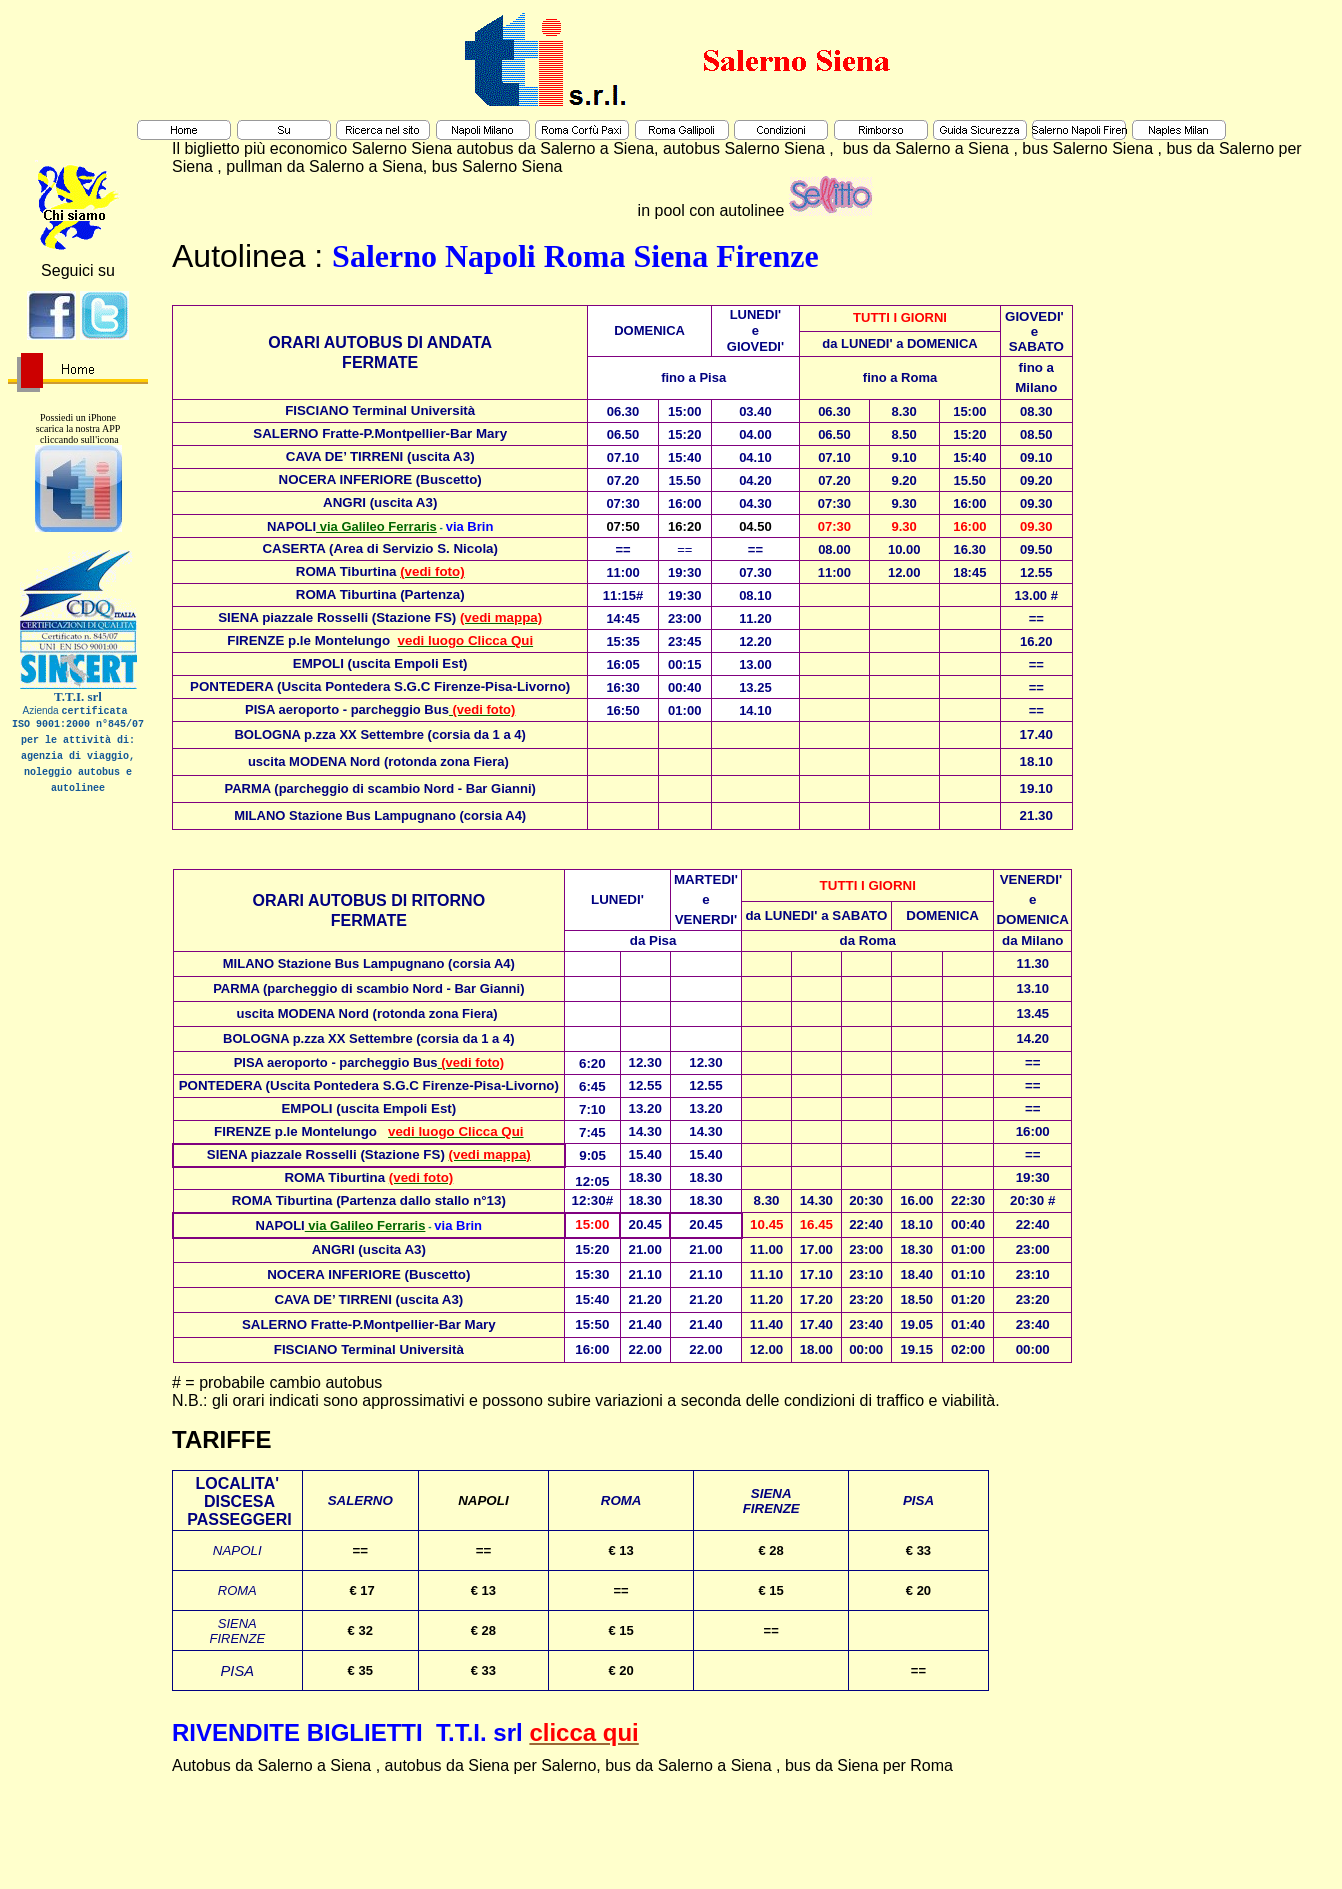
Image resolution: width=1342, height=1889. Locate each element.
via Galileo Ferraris (376, 526)
